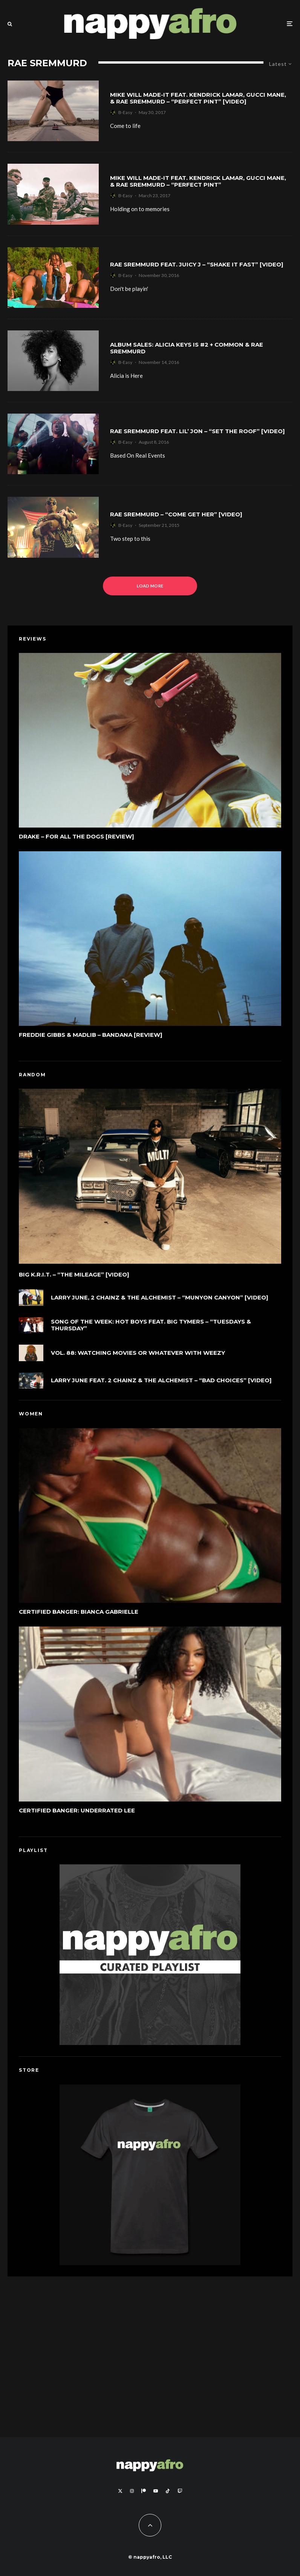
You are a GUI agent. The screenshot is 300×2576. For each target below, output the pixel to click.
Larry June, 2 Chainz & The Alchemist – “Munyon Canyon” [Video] (159, 1301)
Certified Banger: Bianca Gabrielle (78, 1613)
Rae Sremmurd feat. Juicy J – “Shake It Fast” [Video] (196, 264)
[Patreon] (144, 2491)
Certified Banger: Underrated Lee (77, 1814)
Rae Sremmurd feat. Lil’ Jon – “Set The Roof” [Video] (197, 431)
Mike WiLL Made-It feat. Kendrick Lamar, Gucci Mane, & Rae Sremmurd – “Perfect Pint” (198, 181)
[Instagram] (132, 2491)
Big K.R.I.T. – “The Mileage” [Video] (74, 1275)
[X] (120, 2491)
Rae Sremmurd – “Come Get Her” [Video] (176, 514)
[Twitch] (180, 2491)
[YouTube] (156, 2491)
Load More (150, 585)
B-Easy (125, 112)
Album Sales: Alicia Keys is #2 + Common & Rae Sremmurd (186, 348)
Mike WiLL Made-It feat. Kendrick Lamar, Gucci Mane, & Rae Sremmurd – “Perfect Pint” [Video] (198, 98)
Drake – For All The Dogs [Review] (76, 837)
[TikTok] (168, 2491)
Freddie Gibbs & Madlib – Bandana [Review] (90, 1038)
